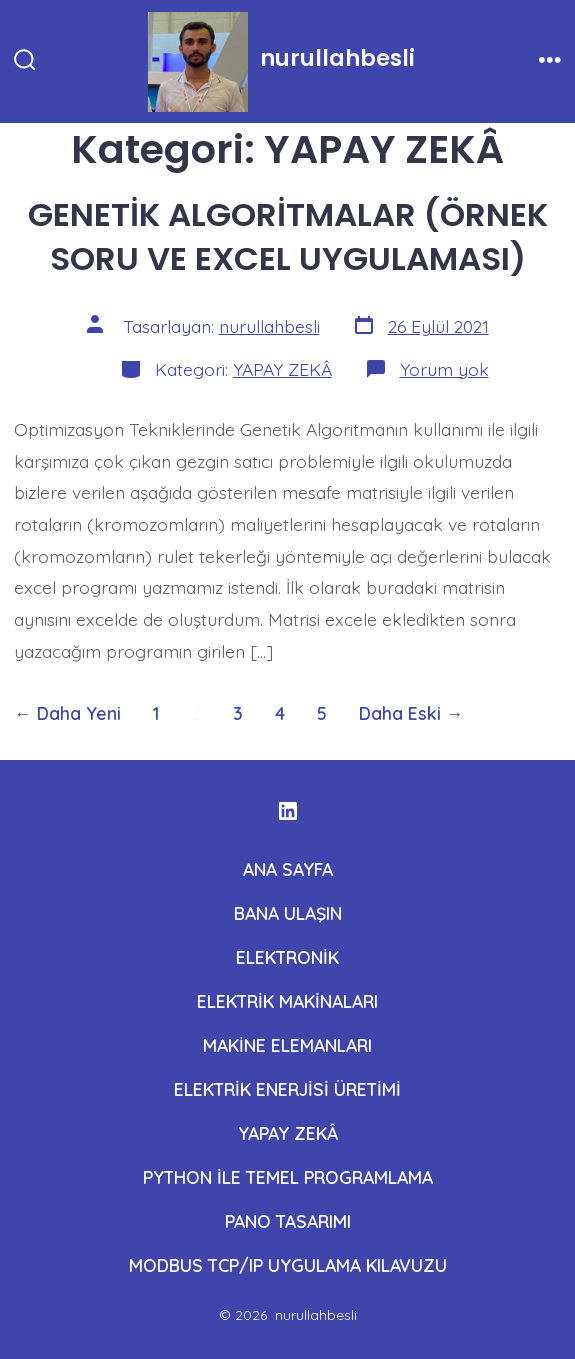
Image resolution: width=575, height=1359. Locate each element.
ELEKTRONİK (287, 957)
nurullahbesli (269, 326)
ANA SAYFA (288, 869)
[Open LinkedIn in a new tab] (288, 811)
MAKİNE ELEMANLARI (287, 1045)
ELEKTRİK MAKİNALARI (287, 1001)
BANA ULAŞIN (288, 913)
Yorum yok (444, 369)
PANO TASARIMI (288, 1221)
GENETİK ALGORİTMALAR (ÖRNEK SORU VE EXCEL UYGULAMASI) (288, 236)
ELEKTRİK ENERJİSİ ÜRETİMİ (287, 1089)
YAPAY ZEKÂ (282, 369)
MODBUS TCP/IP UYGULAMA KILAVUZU (288, 1265)
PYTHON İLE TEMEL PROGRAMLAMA (288, 1177)
